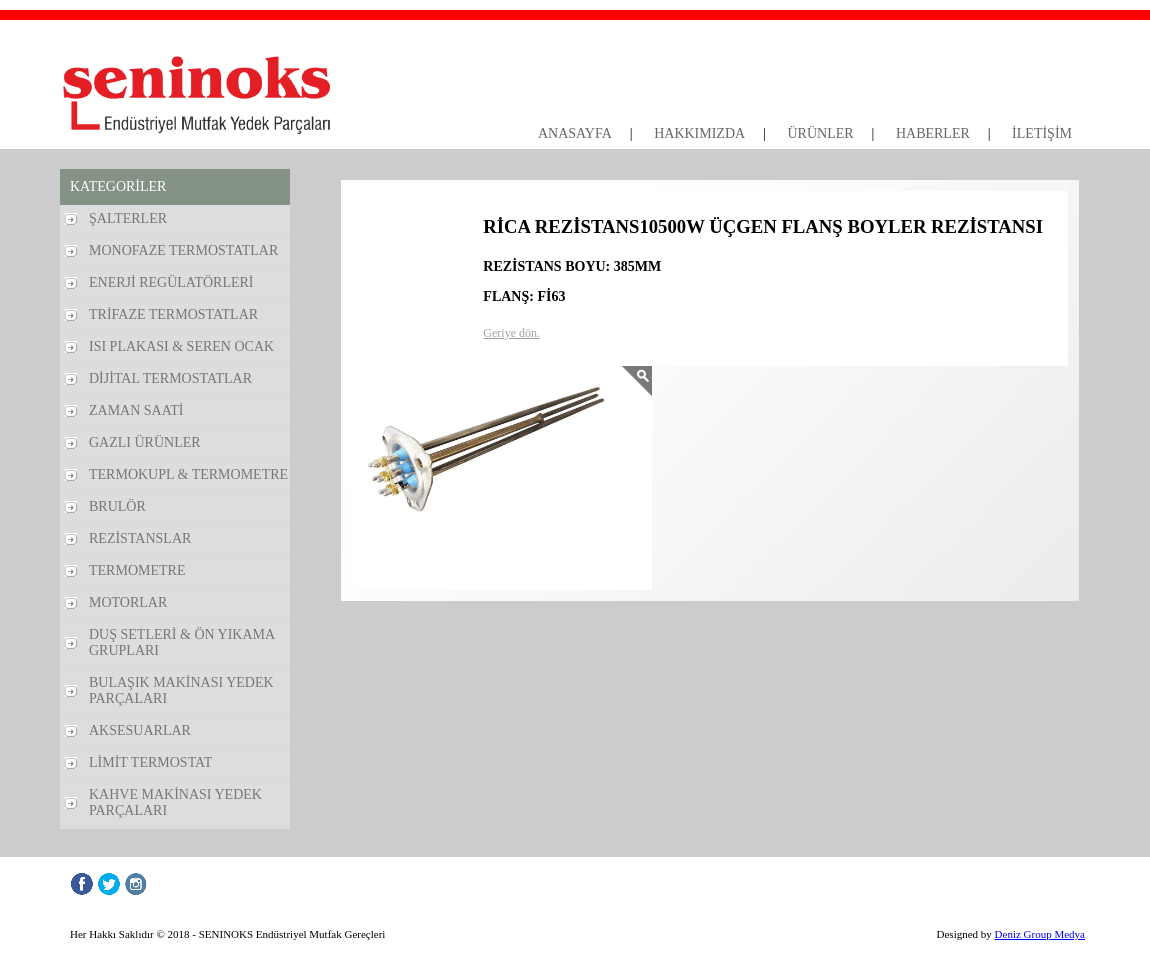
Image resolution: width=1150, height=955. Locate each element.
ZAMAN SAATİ (136, 410)
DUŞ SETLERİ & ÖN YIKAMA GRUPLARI (182, 642)
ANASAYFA (575, 133)
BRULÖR (117, 506)
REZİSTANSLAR (140, 538)
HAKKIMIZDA (699, 133)
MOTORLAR (128, 602)
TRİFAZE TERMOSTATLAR (173, 314)
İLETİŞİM (1042, 133)
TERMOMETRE (137, 570)
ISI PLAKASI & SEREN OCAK (181, 346)
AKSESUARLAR (140, 730)
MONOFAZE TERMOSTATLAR (183, 250)
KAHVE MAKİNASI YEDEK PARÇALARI (175, 802)
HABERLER (933, 133)
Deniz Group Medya (1040, 934)
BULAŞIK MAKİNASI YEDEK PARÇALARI (181, 690)
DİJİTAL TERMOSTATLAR (170, 378)
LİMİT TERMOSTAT (150, 762)
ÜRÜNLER (820, 133)
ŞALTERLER (128, 218)
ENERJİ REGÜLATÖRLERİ (171, 282)
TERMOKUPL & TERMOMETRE (188, 474)
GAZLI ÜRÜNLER (145, 442)
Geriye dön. (511, 333)
